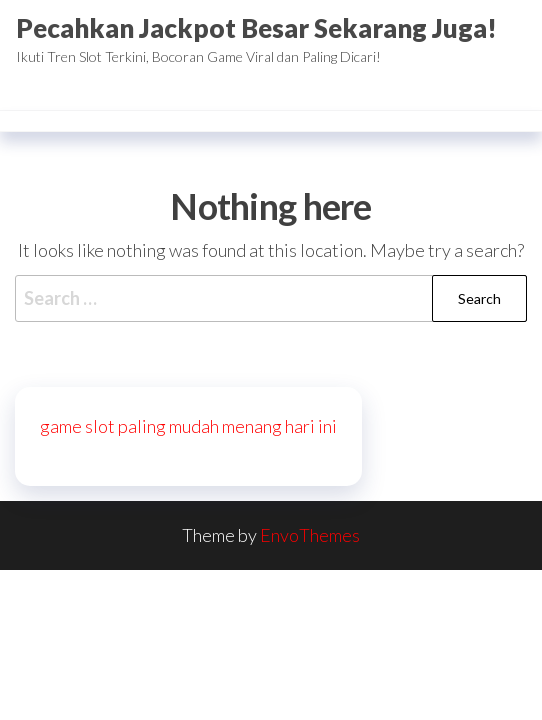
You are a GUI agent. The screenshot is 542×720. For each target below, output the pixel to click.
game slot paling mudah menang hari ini (188, 426)
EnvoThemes (310, 535)
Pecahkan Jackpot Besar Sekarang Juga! (256, 28)
